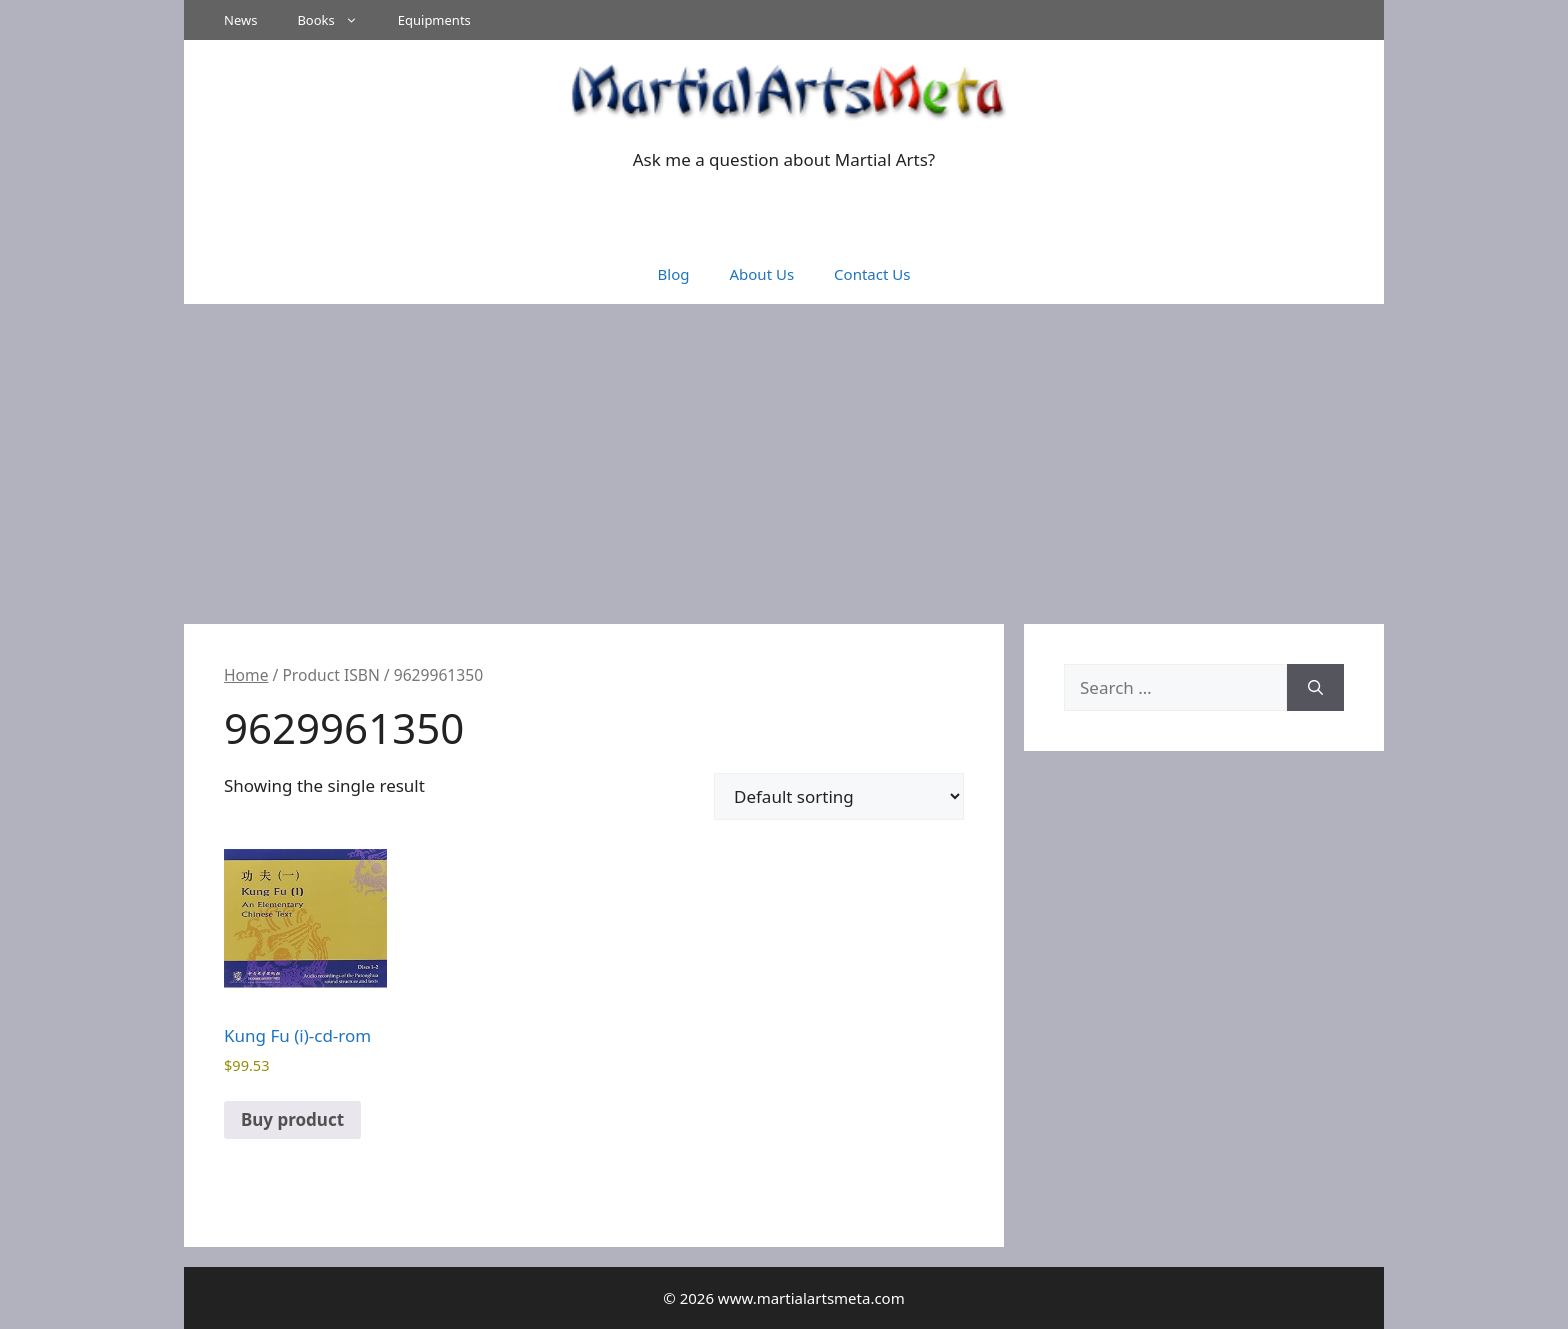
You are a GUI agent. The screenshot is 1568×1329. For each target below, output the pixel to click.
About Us (761, 274)
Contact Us (872, 274)
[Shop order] (839, 796)
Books (337, 20)
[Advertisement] (784, 454)
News (240, 20)
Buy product (292, 1119)
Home (246, 675)
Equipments (434, 20)
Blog (674, 274)
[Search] (1315, 688)
